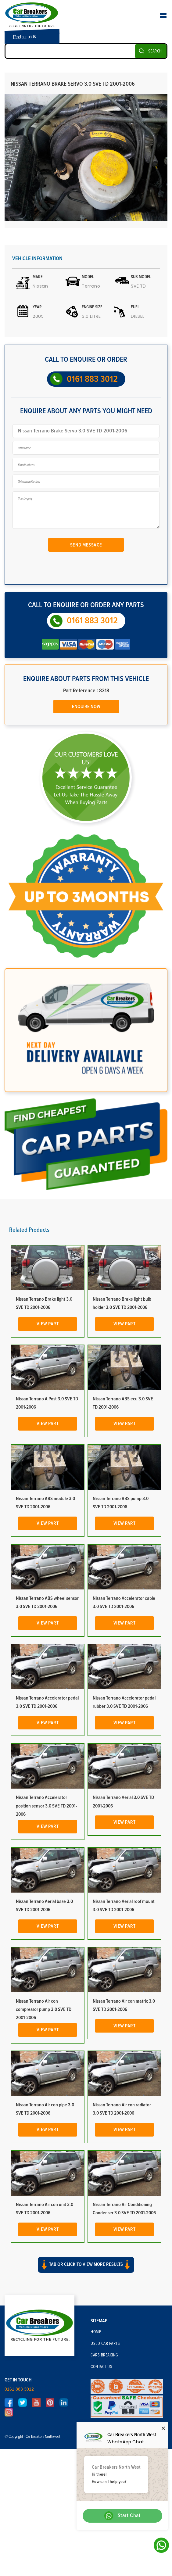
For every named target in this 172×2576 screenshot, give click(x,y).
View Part (48, 1323)
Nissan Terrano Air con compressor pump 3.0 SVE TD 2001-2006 (43, 2009)
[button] (86, 2270)
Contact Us (101, 2367)
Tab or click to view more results (86, 2265)
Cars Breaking (104, 2355)
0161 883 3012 (92, 379)
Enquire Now (86, 706)
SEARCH (155, 51)
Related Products (29, 1230)
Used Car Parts (105, 2343)
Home (96, 2332)
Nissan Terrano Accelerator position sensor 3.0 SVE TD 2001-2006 (46, 1805)
